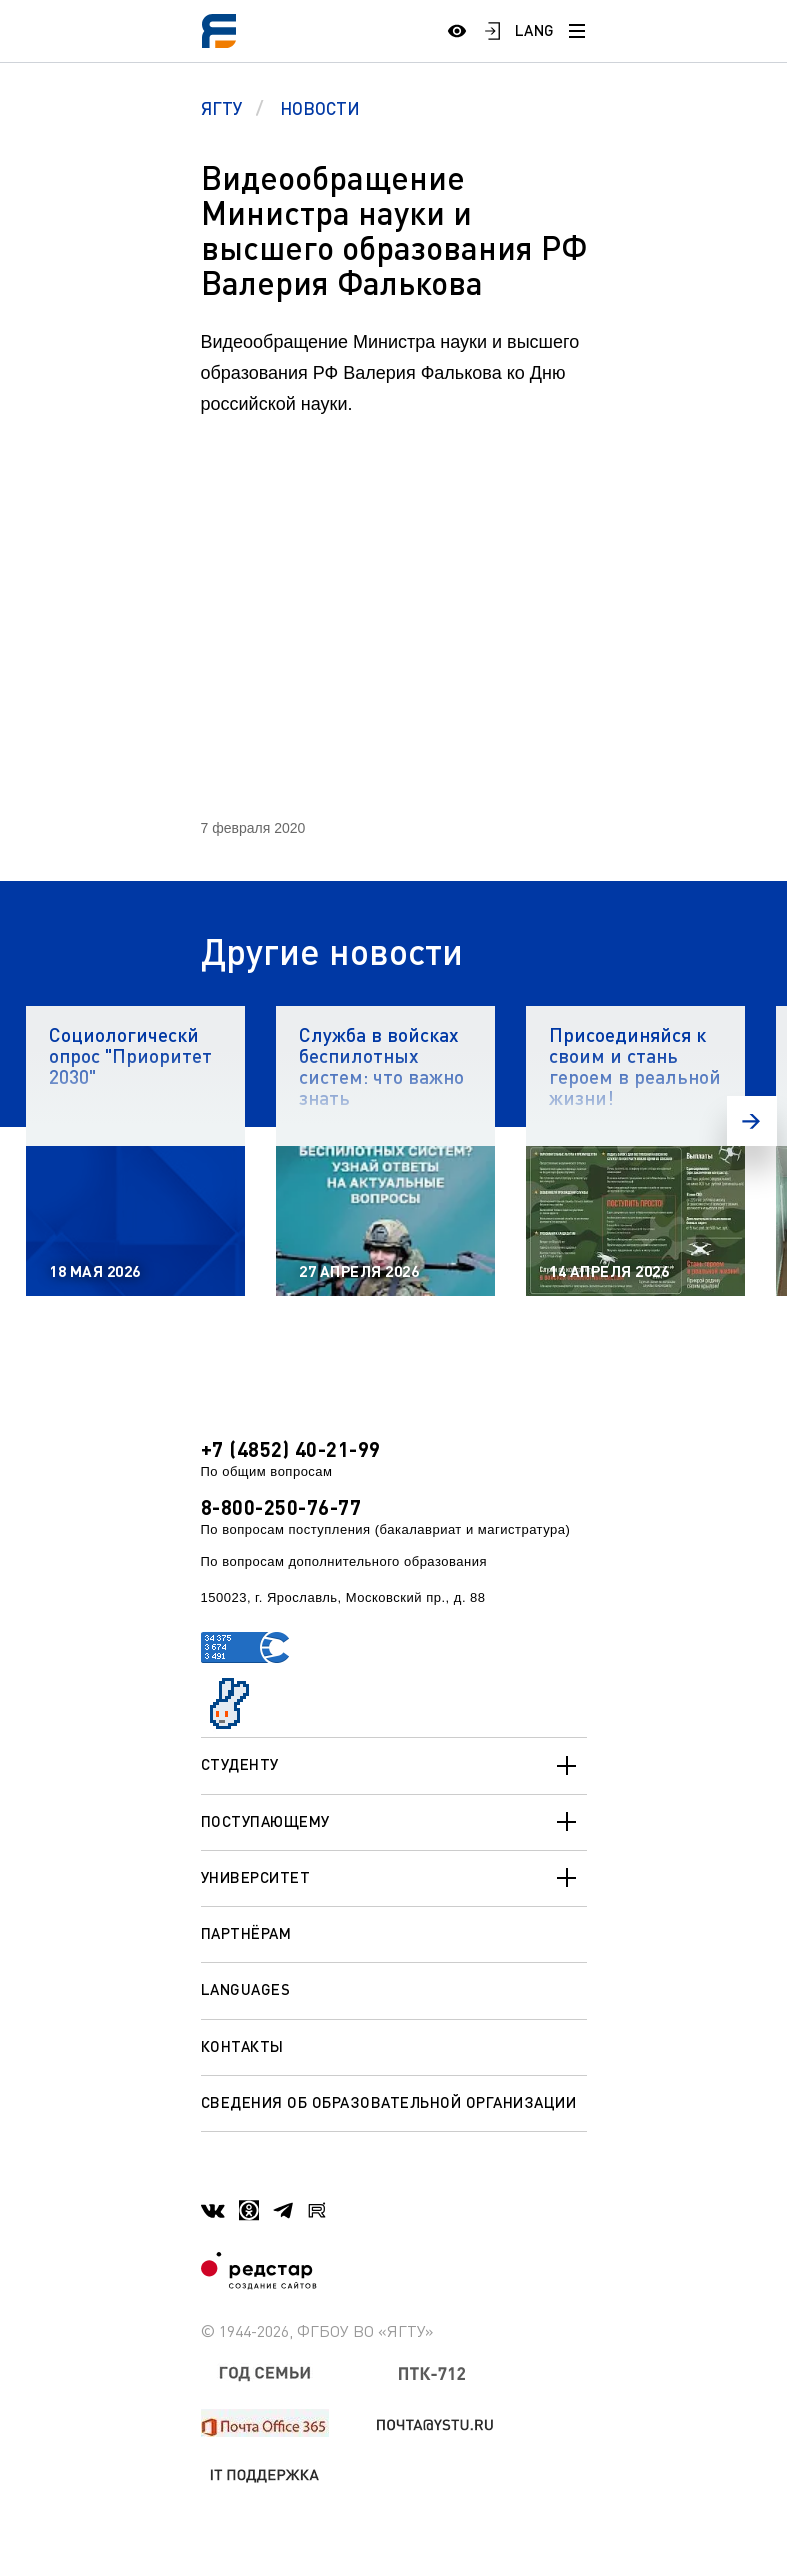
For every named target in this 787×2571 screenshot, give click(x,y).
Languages (246, 1989)
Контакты (242, 2046)
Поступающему (394, 1822)
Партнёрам (246, 1933)
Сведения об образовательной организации (389, 2102)
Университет (394, 1878)
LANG (535, 30)
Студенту (394, 1766)
